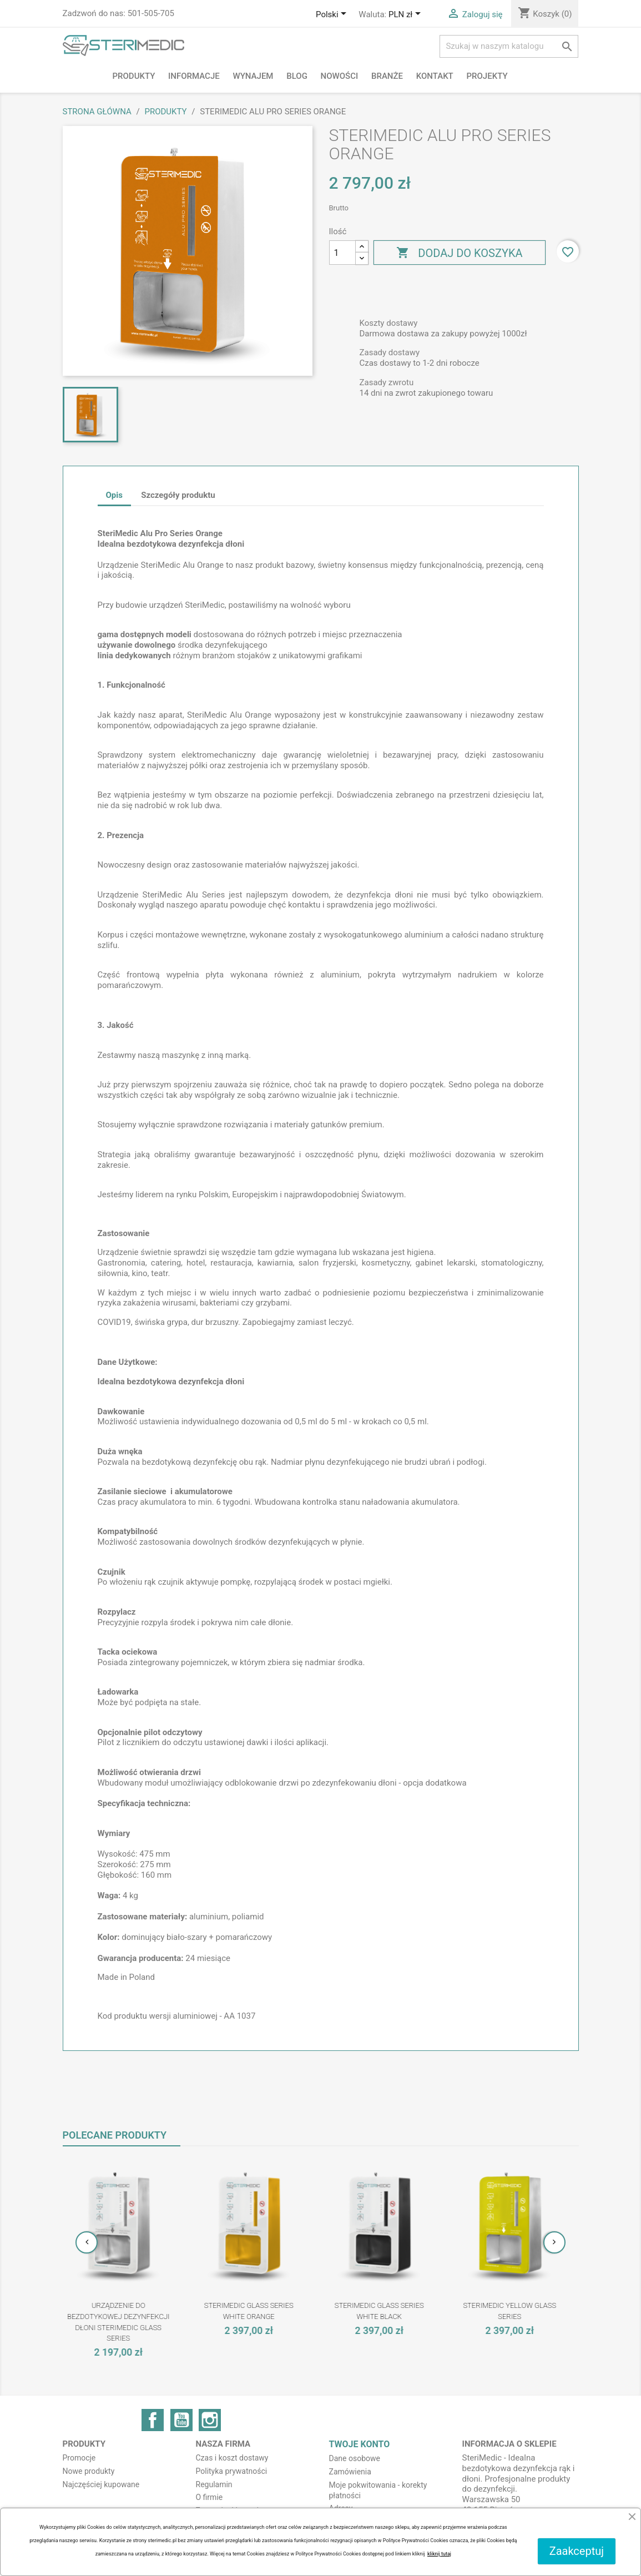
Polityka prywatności (231, 2471)
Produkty (134, 76)
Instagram (210, 2420)
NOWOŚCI (340, 76)
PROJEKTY (487, 76)
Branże (387, 76)
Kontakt (434, 76)
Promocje (79, 2457)
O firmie (209, 2497)
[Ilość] (342, 252)
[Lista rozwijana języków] (333, 15)
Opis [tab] (114, 495)
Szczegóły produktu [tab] (178, 495)
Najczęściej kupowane (101, 2484)
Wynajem (253, 76)
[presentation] (86, 2242)
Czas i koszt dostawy (232, 2457)
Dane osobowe (354, 2458)
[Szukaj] (509, 46)
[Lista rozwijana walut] (406, 15)
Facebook (153, 2420)
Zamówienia (350, 2471)
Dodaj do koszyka (459, 253)
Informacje (194, 76)
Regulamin (214, 2484)
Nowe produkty (89, 2471)
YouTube (181, 2420)
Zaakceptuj (576, 2551)
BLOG (296, 76)
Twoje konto (359, 2444)
